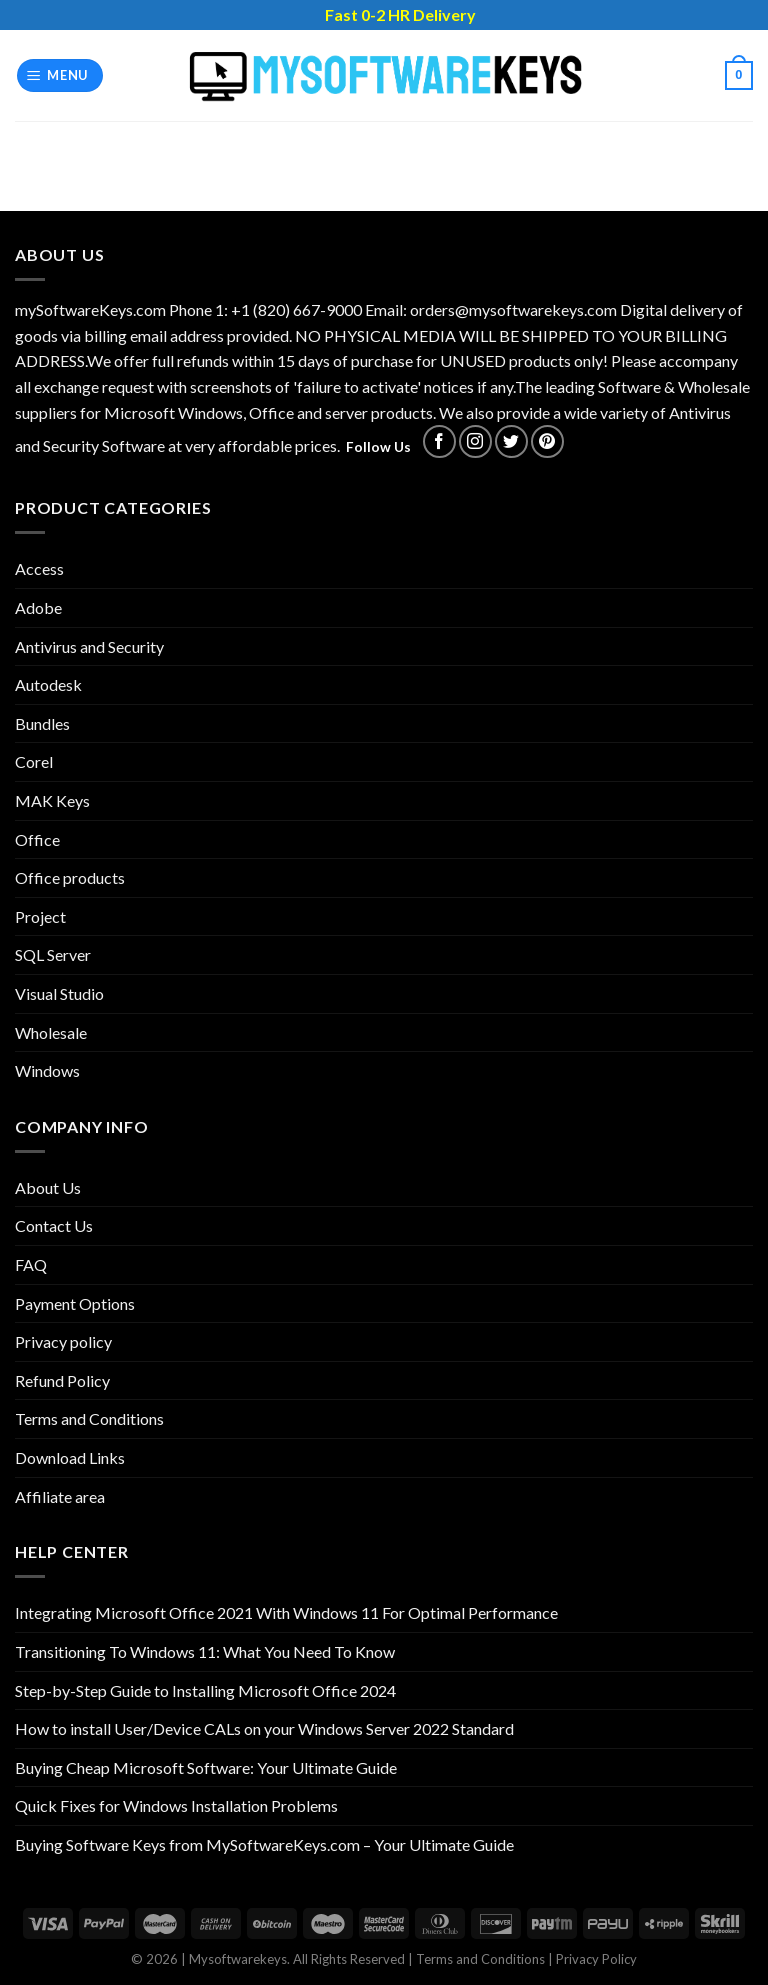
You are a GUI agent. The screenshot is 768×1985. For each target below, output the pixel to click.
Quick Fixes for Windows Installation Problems (176, 1805)
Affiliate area (60, 1496)
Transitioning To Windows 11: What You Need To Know (205, 1651)
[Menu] (60, 75)
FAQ (31, 1264)
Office (37, 839)
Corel (34, 761)
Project (40, 916)
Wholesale (51, 1032)
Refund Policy (62, 1380)
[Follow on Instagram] (475, 441)
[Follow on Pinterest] (547, 441)
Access (39, 568)
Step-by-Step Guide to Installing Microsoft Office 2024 (205, 1690)
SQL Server (53, 954)
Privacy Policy (596, 1959)
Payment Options (75, 1303)
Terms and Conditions (89, 1418)
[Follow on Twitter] (511, 441)
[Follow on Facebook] (439, 441)
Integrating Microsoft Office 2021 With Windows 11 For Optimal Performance (286, 1612)
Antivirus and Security (89, 646)
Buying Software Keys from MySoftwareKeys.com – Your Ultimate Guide (264, 1844)
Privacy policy (63, 1341)
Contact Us (54, 1225)
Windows (47, 1070)
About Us (48, 1187)
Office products (70, 877)
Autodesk (48, 684)
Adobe (38, 607)
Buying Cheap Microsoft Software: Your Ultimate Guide (206, 1767)
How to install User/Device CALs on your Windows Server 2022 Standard (264, 1728)
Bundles (42, 723)
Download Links (70, 1457)
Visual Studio (59, 993)
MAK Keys (52, 800)
